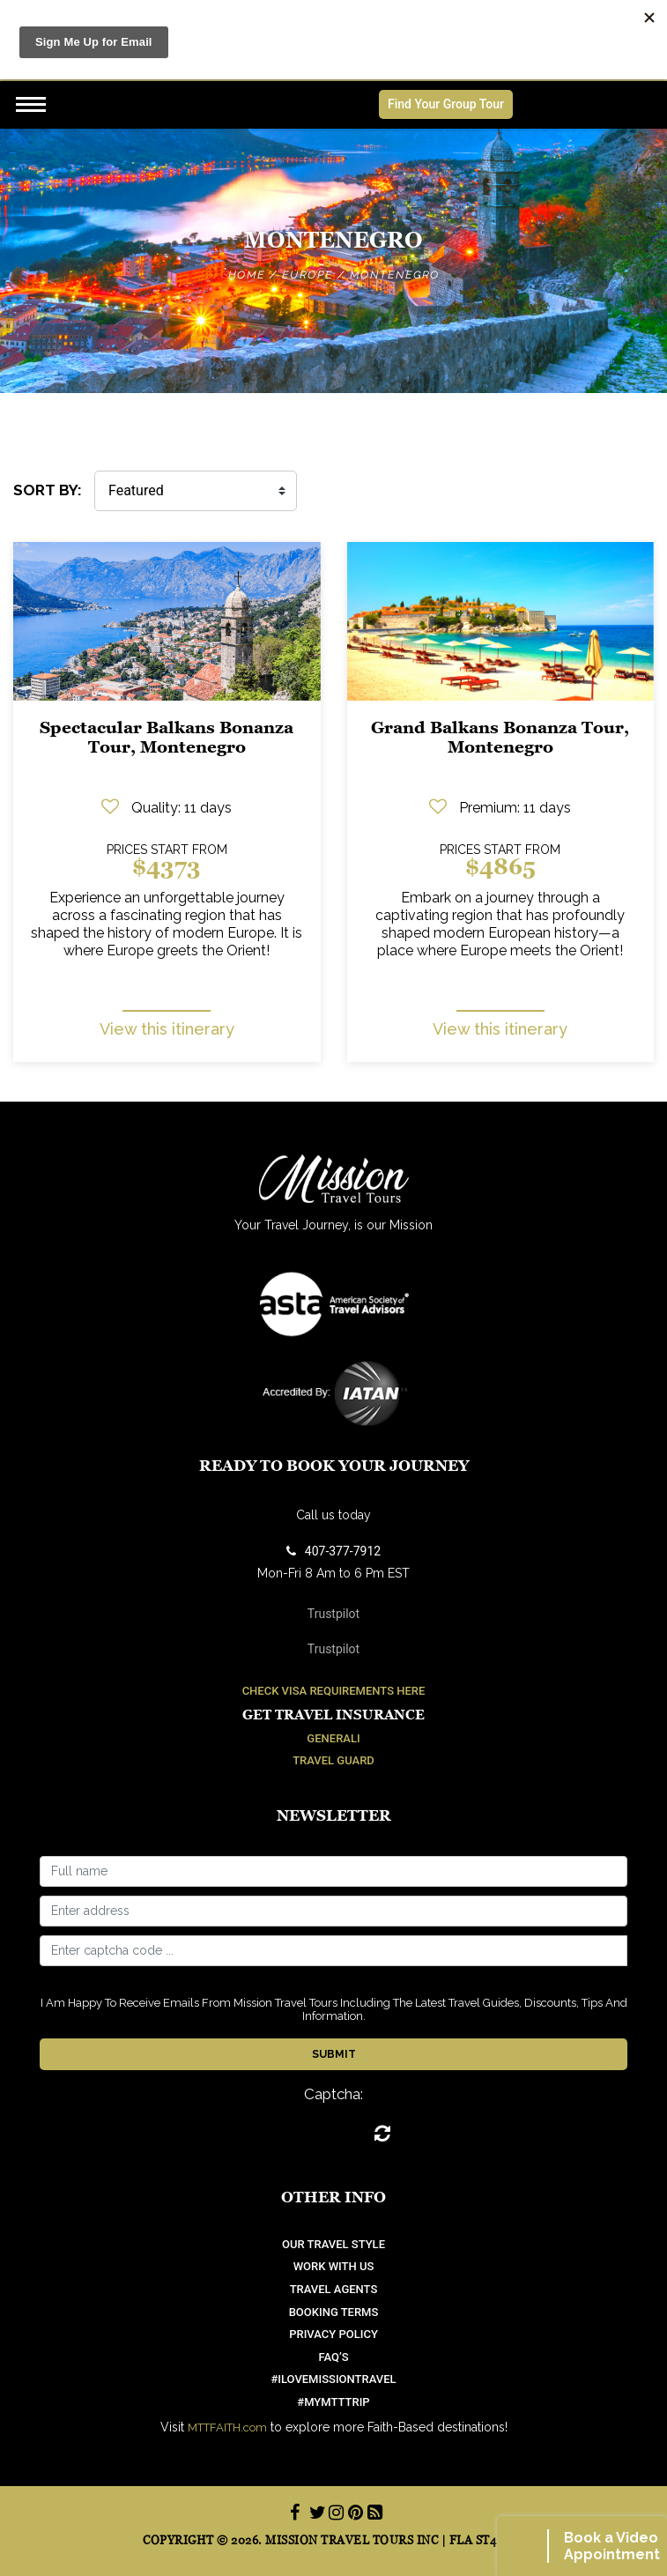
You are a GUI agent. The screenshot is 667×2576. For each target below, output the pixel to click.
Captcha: (333, 2094)
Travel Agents (334, 2289)
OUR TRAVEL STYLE (333, 2244)
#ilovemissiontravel (333, 2379)
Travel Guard (333, 1760)
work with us (333, 2266)
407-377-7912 (333, 1551)
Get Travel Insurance (333, 1714)
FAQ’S (333, 2357)
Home (246, 275)
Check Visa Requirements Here (334, 1690)
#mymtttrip (333, 2402)
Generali (333, 1738)
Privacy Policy (333, 2334)
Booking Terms (334, 2312)
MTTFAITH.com (227, 2427)
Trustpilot (333, 1614)
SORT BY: (47, 490)
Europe (307, 275)
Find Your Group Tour (446, 104)
